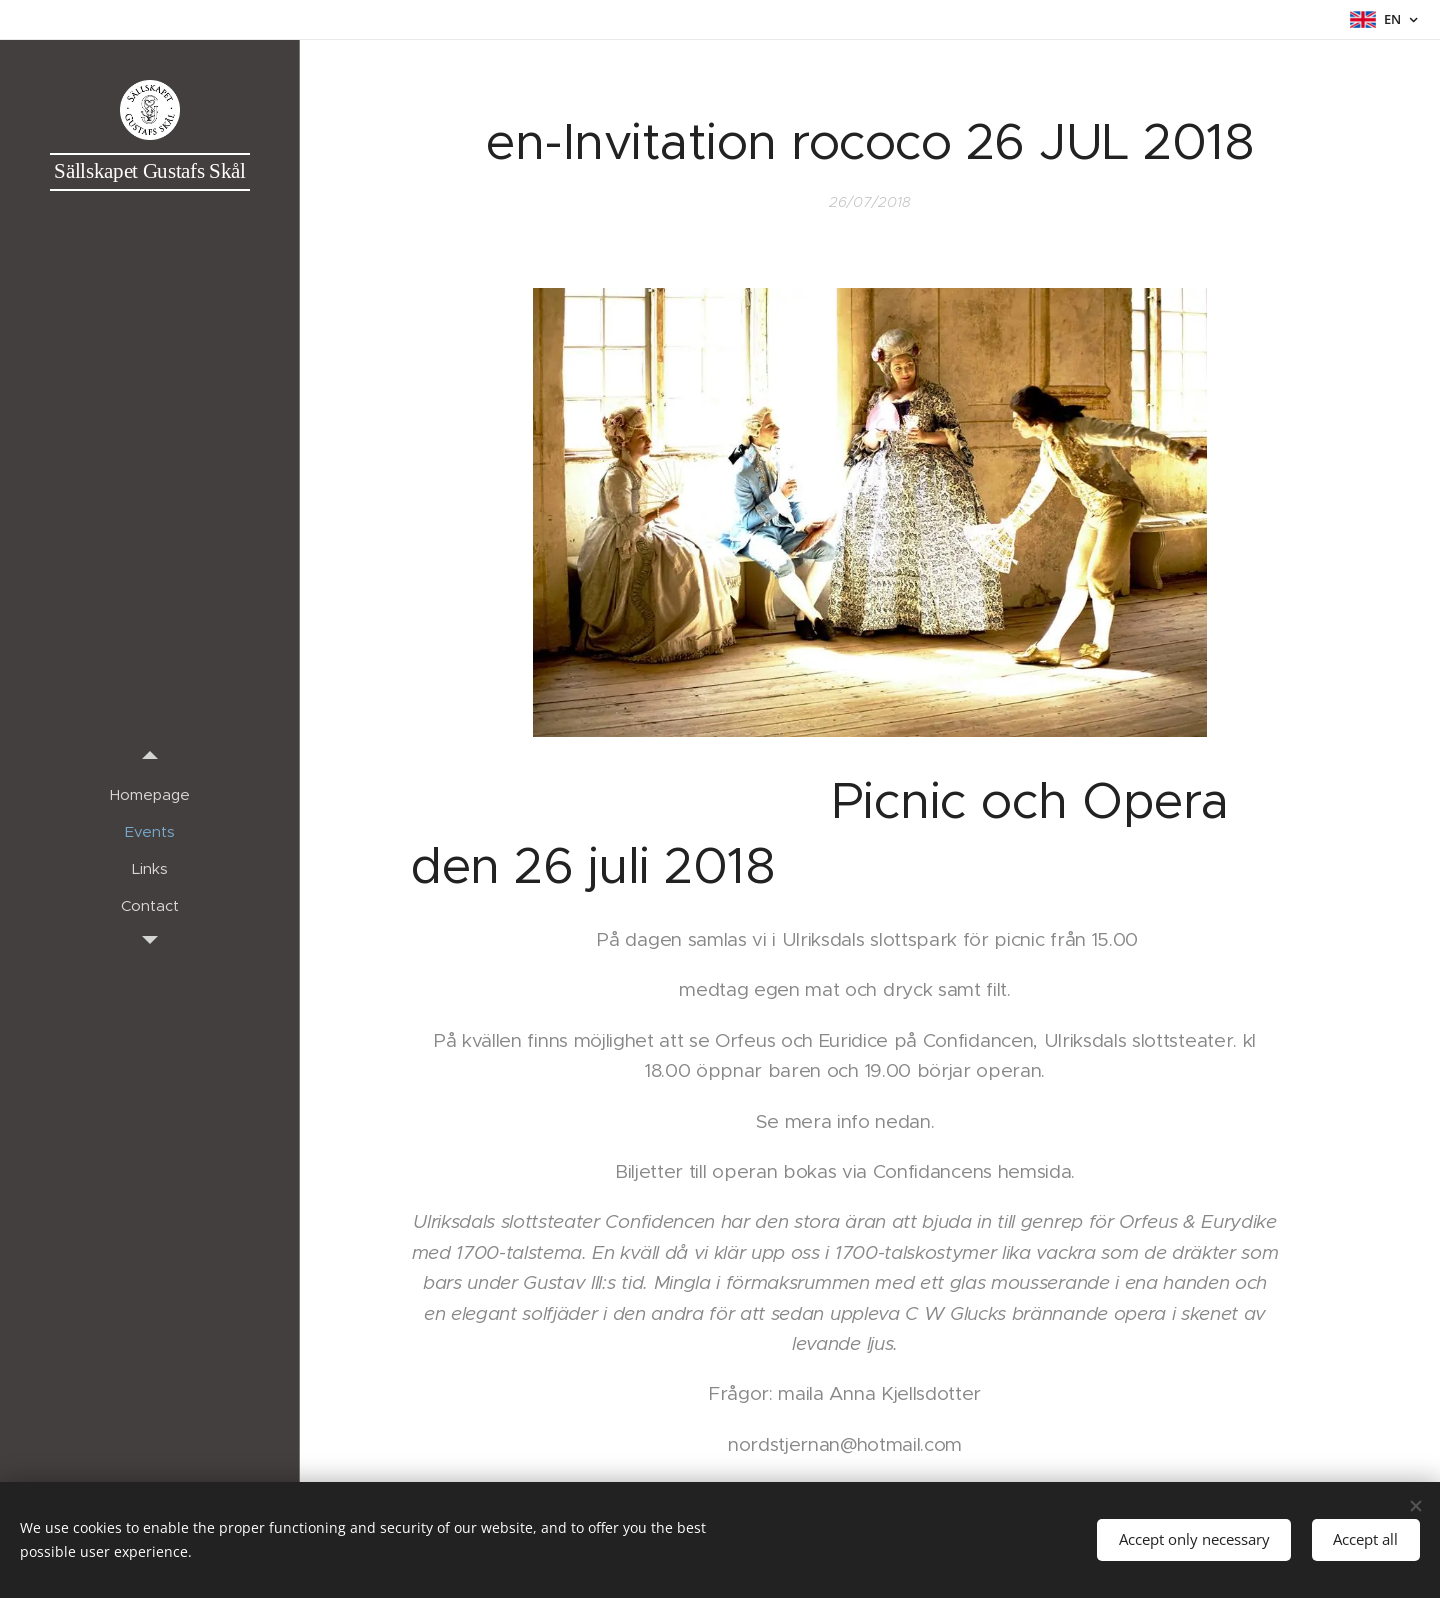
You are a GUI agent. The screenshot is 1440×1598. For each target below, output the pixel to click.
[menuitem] (150, 794)
